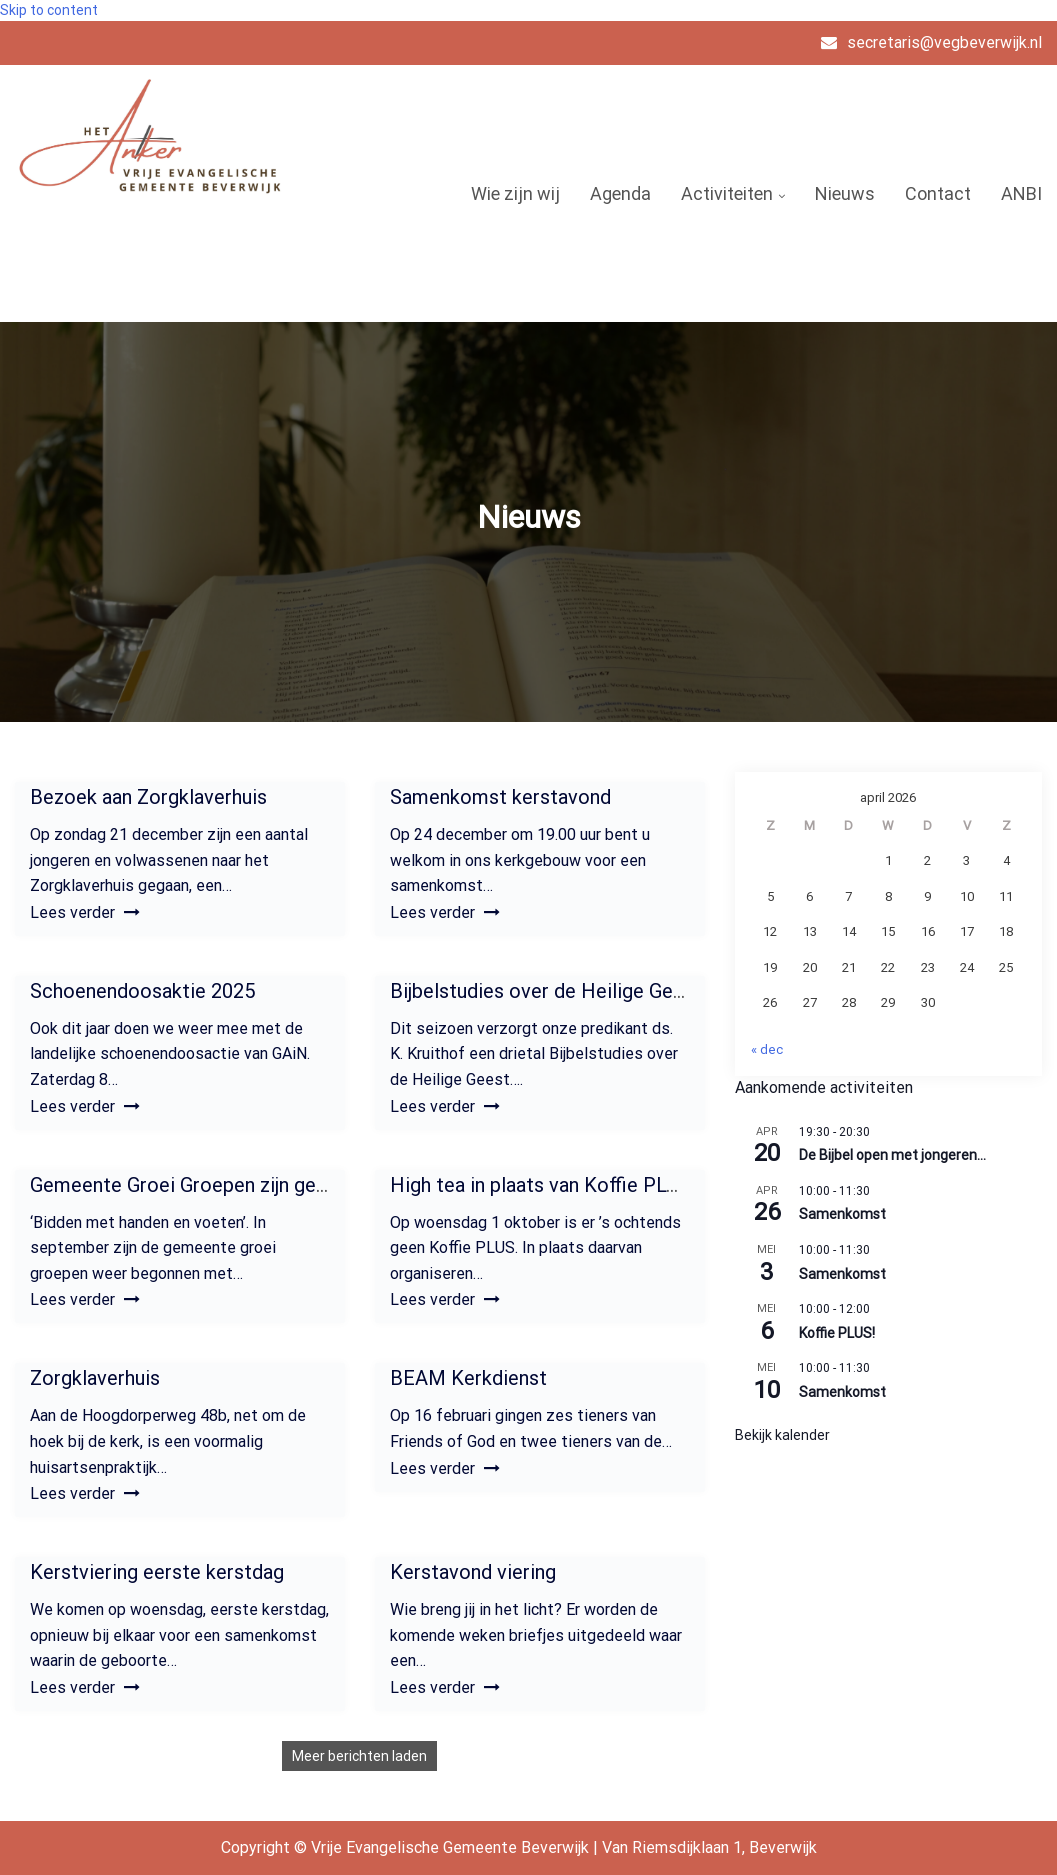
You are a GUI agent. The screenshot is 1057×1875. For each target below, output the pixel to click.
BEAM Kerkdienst (468, 1378)
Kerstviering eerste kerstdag (157, 1572)
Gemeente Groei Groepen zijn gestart (194, 1185)
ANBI (1021, 193)
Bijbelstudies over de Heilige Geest (546, 991)
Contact (938, 193)
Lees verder (85, 912)
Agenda (620, 193)
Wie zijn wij (515, 193)
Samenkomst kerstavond (500, 797)
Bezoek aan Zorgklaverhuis (148, 797)
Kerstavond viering (473, 1572)
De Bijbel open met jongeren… (892, 1155)
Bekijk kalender (782, 1435)
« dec (767, 1049)
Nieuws (845, 193)
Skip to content (49, 10)
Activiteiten (727, 193)
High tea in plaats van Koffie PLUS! (542, 1185)
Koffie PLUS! (837, 1333)
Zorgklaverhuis (95, 1378)
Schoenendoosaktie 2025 (142, 991)
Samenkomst (842, 1214)
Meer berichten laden (359, 1756)
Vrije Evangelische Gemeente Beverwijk (140, 254)
